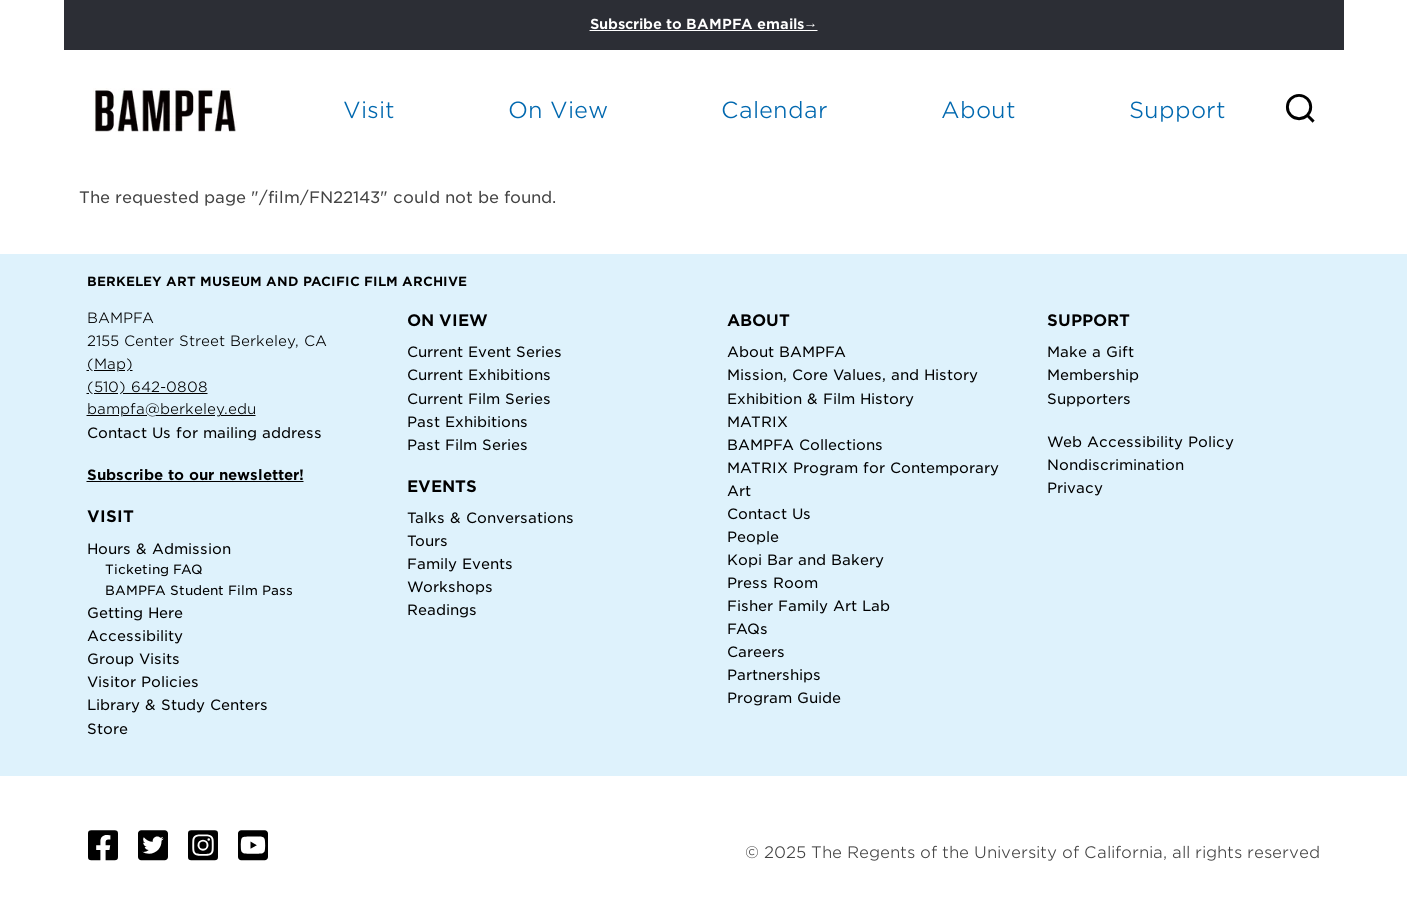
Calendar (774, 109)
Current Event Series (484, 351)
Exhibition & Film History (820, 398)
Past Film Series (467, 444)
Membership (1093, 374)
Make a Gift (1090, 351)
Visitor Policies (143, 681)
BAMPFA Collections (805, 444)
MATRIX (757, 421)
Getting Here (135, 612)
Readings (442, 609)
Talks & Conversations (490, 517)
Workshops (450, 586)
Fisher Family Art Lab (808, 605)
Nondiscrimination (1115, 464)
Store (107, 728)
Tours (427, 540)
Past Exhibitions (467, 421)
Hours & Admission (159, 548)
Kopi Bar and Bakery (805, 559)
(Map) (110, 363)
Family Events (460, 563)
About (978, 109)
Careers (756, 651)
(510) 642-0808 (147, 386)
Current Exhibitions (479, 374)
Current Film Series (479, 398)
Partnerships (774, 674)
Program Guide (784, 697)
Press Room (772, 582)
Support (1177, 109)
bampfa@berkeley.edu (171, 408)
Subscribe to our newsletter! (195, 474)
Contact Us (129, 432)
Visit (369, 109)
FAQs (747, 628)
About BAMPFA (786, 351)
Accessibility (135, 635)
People (753, 536)
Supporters (1089, 398)
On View (558, 109)
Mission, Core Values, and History (852, 374)
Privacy (1075, 487)
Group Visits (133, 658)
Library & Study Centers (177, 704)
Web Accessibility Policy (1140, 441)
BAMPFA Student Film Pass (199, 590)
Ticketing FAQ (154, 569)
